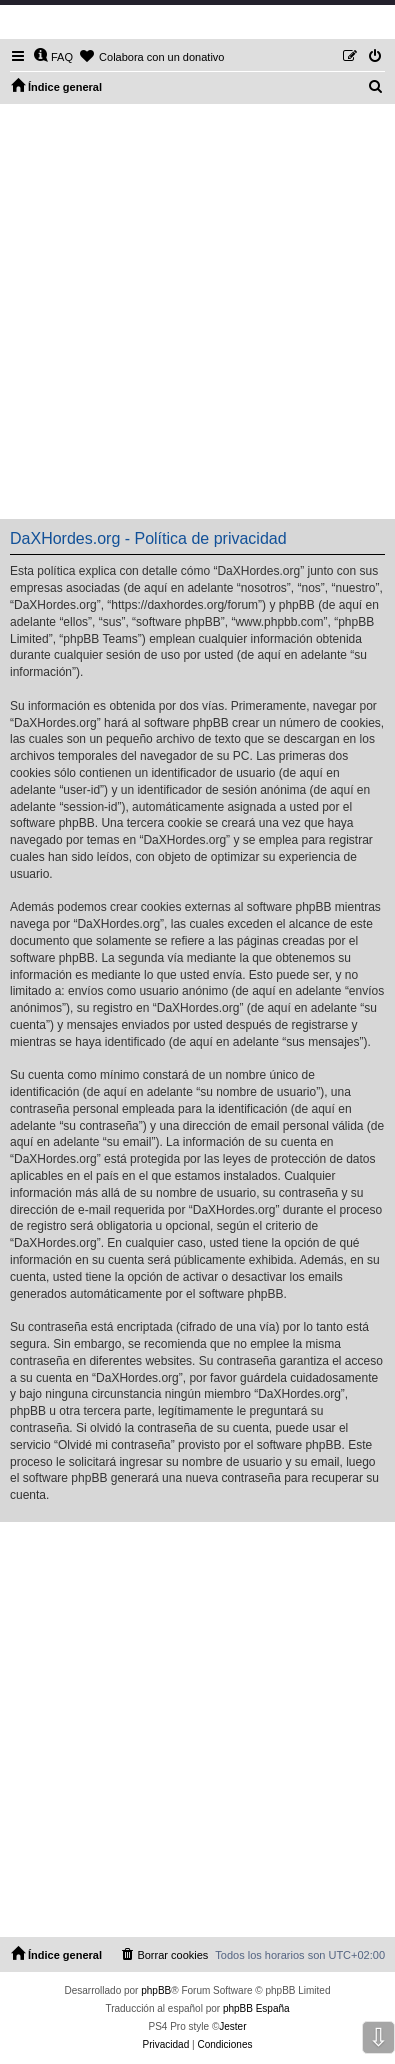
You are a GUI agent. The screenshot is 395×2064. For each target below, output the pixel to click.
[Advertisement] (197, 311)
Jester (232, 2026)
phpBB (156, 1990)
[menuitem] (53, 57)
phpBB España (256, 2008)
